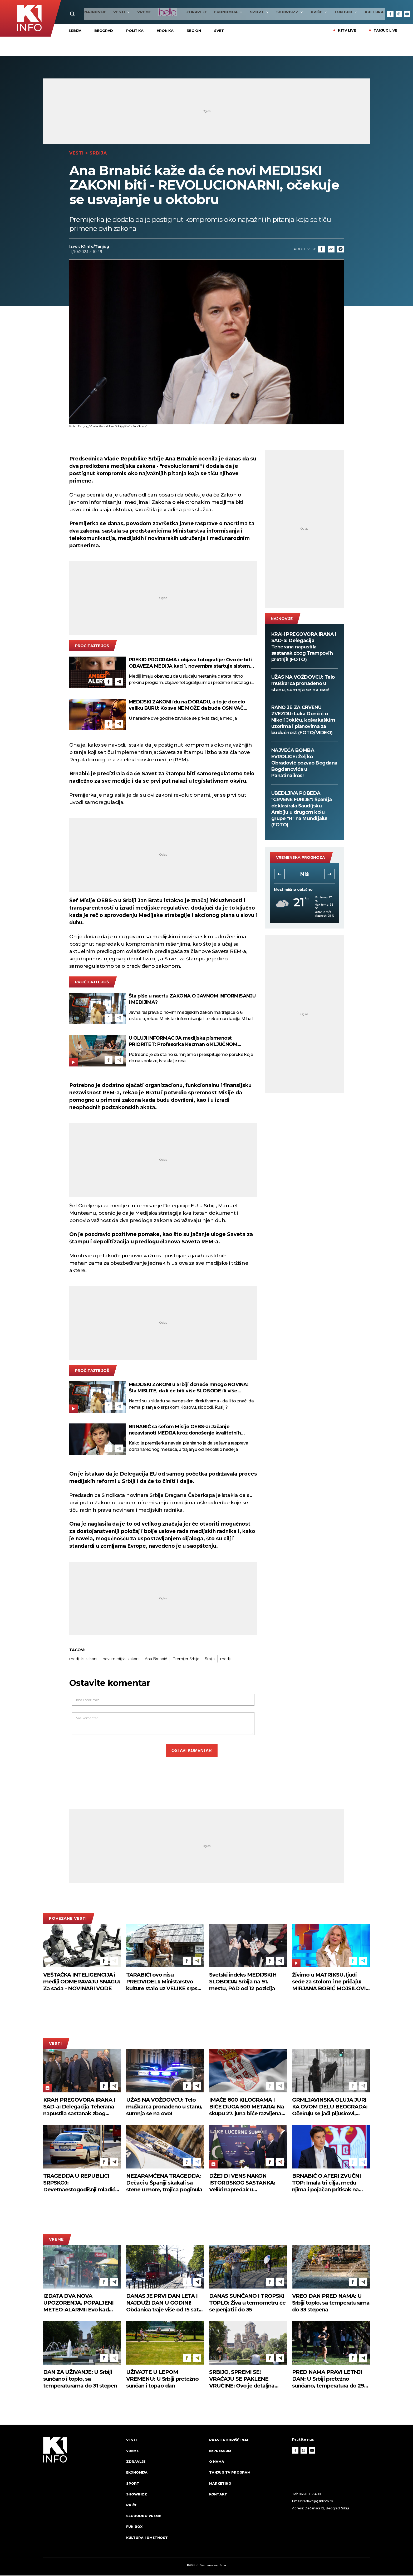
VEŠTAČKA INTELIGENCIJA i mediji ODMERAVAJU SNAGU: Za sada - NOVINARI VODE (81, 1982)
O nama (216, 2462)
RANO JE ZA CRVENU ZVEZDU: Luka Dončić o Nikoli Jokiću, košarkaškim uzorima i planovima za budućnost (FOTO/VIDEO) (303, 720)
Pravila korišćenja (229, 2440)
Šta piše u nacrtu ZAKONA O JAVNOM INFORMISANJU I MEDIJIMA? (192, 1000)
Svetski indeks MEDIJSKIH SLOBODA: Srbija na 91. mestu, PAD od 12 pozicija (243, 1982)
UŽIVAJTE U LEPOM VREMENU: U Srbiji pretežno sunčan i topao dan (162, 2379)
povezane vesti (68, 1919)
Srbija (74, 31)
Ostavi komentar (191, 1751)
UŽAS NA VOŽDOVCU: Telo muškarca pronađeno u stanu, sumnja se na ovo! (303, 684)
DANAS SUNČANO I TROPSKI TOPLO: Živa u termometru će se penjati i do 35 (247, 2303)
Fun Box (330, 12)
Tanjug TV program (230, 2473)
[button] (279, 875)
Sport (244, 12)
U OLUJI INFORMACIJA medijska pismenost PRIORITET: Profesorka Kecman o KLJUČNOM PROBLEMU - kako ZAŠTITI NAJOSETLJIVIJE (183, 1042)
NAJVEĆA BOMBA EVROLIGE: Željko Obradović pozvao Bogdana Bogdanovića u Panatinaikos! (304, 763)
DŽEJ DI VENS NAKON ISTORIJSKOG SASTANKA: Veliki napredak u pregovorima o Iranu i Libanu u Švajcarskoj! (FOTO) (248, 2183)
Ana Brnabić (156, 1659)
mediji (225, 1659)
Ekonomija (212, 12)
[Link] (331, 249)
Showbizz (274, 12)
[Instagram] (399, 14)
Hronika (165, 31)
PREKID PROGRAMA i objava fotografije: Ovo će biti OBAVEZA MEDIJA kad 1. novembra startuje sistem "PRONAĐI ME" (190, 664)
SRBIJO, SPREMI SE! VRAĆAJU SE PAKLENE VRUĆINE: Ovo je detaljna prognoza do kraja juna (241, 2379)
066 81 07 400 (310, 2494)
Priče (303, 12)
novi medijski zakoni (121, 1659)
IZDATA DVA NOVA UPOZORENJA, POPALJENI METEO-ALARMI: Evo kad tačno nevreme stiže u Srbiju (79, 2303)
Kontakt (218, 2495)
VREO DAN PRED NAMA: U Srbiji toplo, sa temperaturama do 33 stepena (331, 2303)
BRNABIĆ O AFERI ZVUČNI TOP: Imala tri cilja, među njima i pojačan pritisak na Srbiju (326, 2183)
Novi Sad (304, 875)
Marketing (220, 2484)
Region (194, 31)
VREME (128, 12)
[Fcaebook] (321, 249)
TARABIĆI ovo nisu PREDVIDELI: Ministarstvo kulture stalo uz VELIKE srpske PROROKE (165, 1982)
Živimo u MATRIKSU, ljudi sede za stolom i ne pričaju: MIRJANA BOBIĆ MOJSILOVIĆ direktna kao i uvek (330, 1982)
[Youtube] (407, 14)
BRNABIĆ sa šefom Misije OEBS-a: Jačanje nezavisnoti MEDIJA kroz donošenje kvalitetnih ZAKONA (185, 1430)
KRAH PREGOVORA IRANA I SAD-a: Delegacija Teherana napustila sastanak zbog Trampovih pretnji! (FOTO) (303, 647)
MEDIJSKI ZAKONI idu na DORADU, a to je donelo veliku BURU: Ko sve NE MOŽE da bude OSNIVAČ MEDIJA (187, 706)
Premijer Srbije (186, 1659)
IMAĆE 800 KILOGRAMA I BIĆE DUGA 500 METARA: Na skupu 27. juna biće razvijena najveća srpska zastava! (246, 2107)
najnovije (79, 12)
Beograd (103, 31)
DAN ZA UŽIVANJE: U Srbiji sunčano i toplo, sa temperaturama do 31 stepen (80, 2379)
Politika (135, 31)
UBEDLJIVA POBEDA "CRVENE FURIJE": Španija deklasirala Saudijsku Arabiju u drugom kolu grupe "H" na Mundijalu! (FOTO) (301, 809)
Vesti (106, 12)
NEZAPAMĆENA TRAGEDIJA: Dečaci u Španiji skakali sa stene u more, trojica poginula (164, 2183)
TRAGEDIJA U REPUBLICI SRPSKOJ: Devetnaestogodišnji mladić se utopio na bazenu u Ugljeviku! (79, 2183)
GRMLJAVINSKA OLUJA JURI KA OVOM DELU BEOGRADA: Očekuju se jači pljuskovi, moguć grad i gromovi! (329, 2107)
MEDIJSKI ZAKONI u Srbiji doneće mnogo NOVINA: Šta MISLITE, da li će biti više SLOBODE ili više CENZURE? (189, 1388)
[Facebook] (390, 14)
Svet (219, 31)
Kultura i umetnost (147, 2538)
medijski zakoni (83, 1659)
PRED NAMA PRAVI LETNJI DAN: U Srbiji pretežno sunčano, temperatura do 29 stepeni (328, 2379)
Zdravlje (180, 12)
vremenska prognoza (300, 858)
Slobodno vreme (144, 2516)
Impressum (220, 2451)
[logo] (82, 2494)
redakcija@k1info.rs (317, 2502)
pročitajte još (92, 646)
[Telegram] (340, 249)
